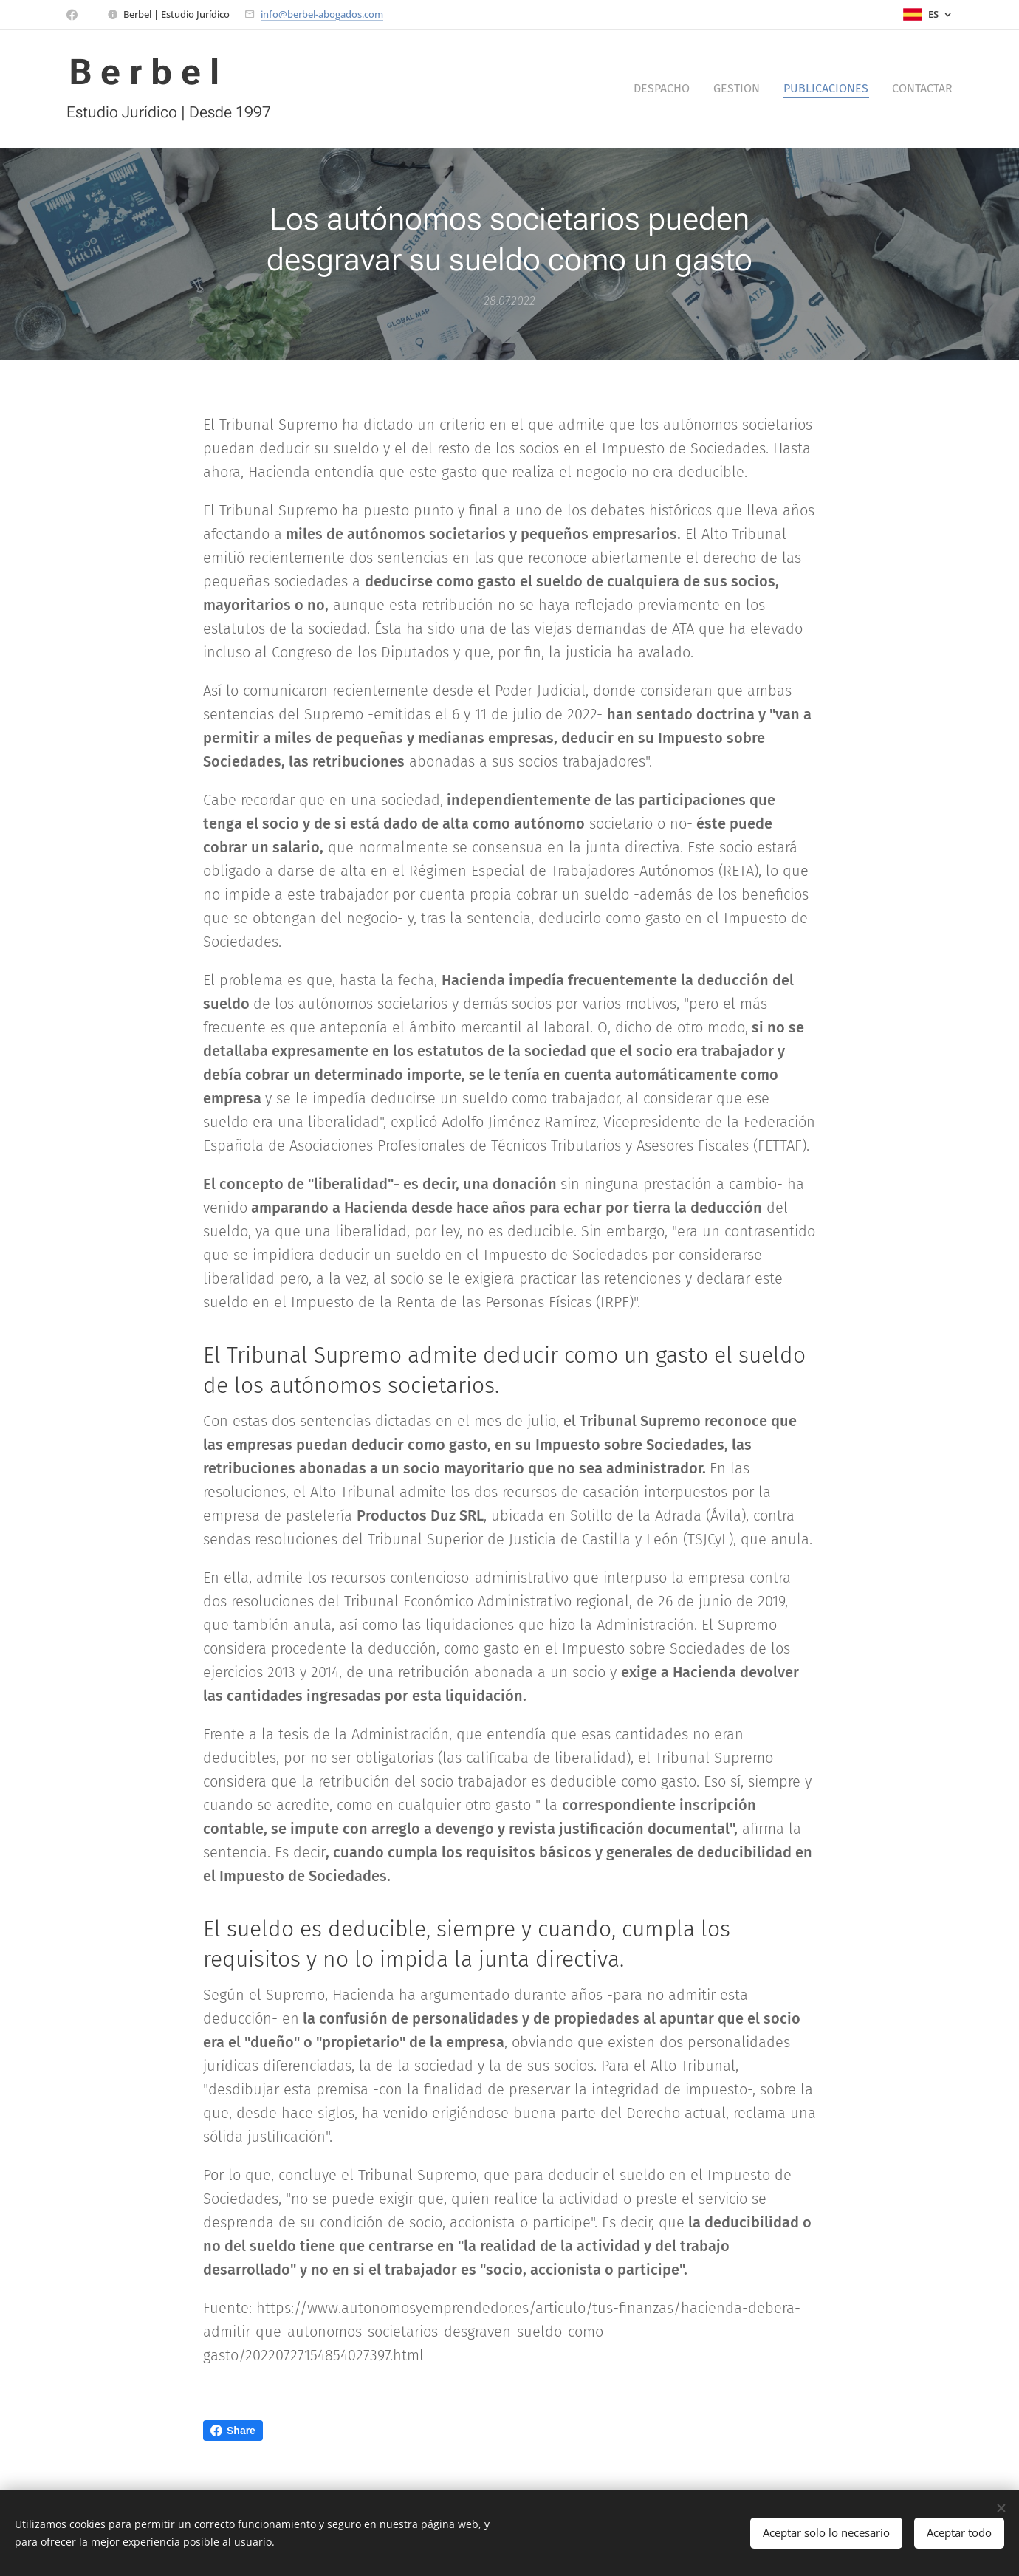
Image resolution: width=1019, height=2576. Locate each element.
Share (232, 2430)
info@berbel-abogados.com (322, 14)
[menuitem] (665, 88)
